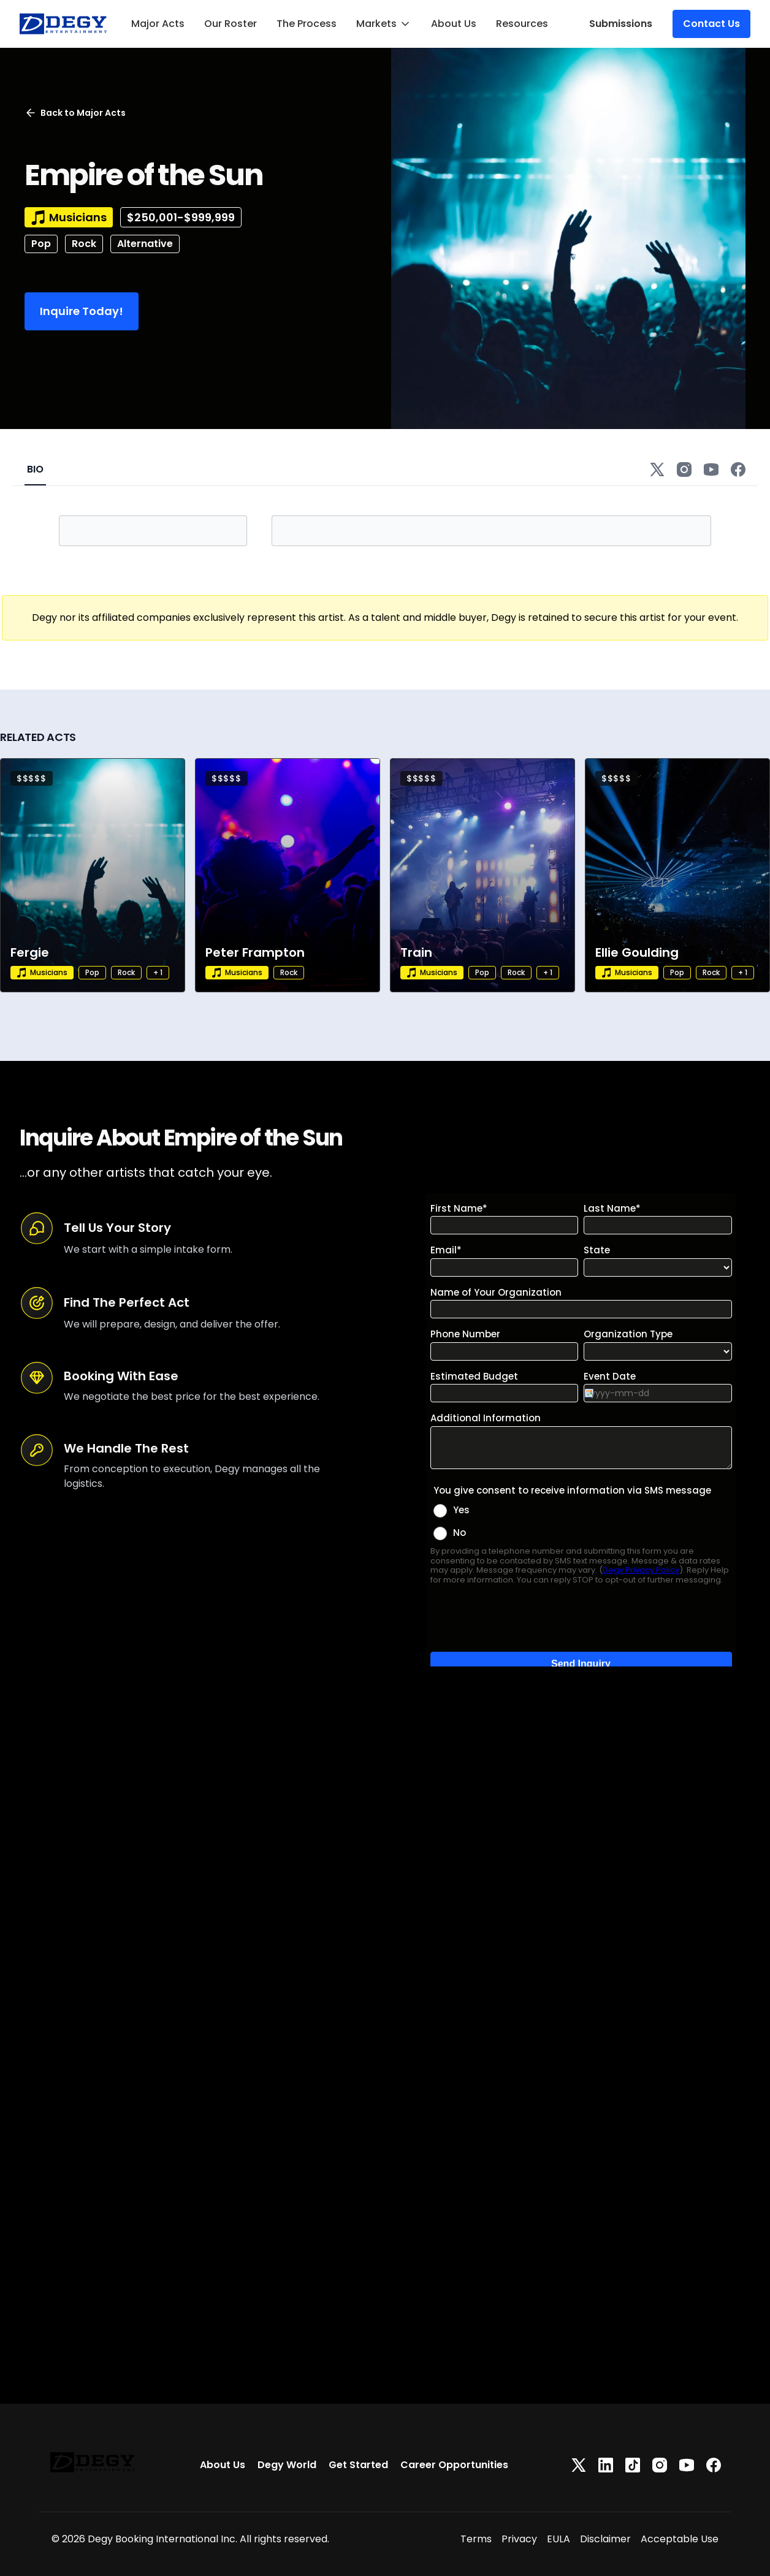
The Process (306, 24)
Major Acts (158, 24)
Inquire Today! (81, 311)
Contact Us (711, 24)
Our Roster (230, 24)
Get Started (358, 2465)
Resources (522, 24)
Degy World (286, 2465)
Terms (476, 2539)
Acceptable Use (680, 2539)
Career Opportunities (454, 2465)
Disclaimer (605, 2539)
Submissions (620, 24)
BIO (35, 469)
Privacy (519, 2539)
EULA (558, 2539)
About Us (453, 24)
